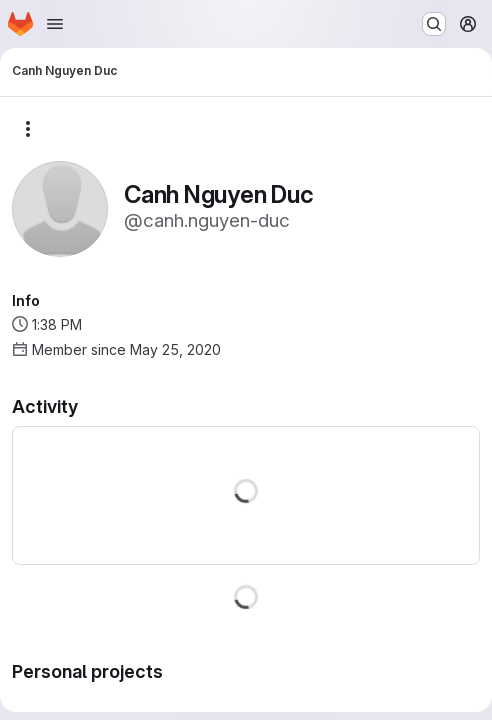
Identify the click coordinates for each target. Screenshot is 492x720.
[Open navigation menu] (55, 24)
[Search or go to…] (434, 24)
